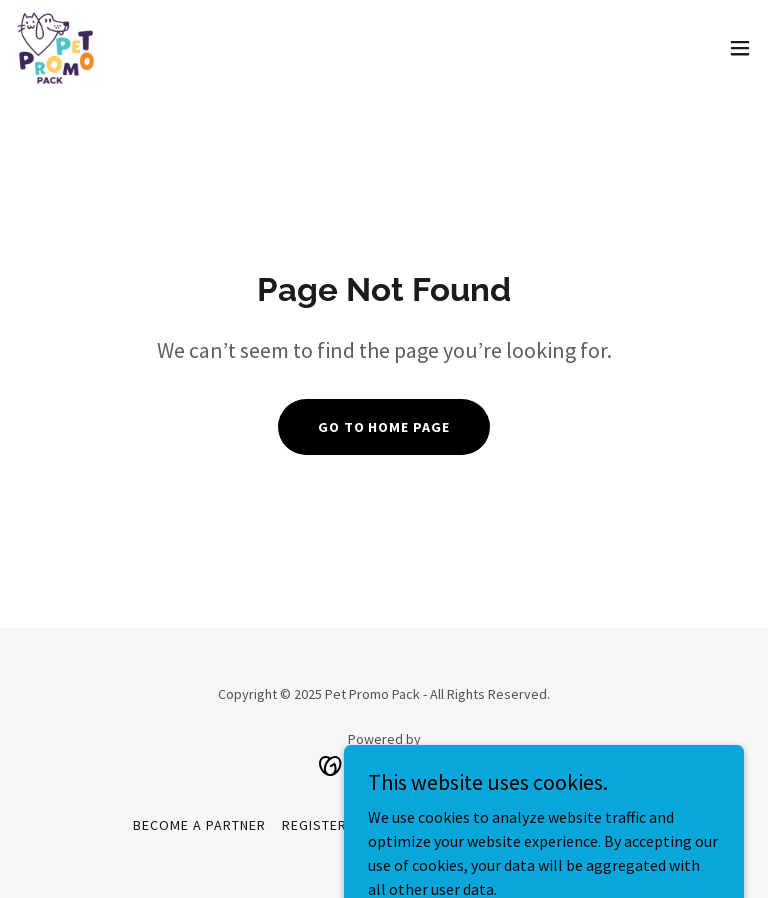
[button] (740, 48)
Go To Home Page (384, 427)
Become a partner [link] (199, 825)
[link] (56, 48)
